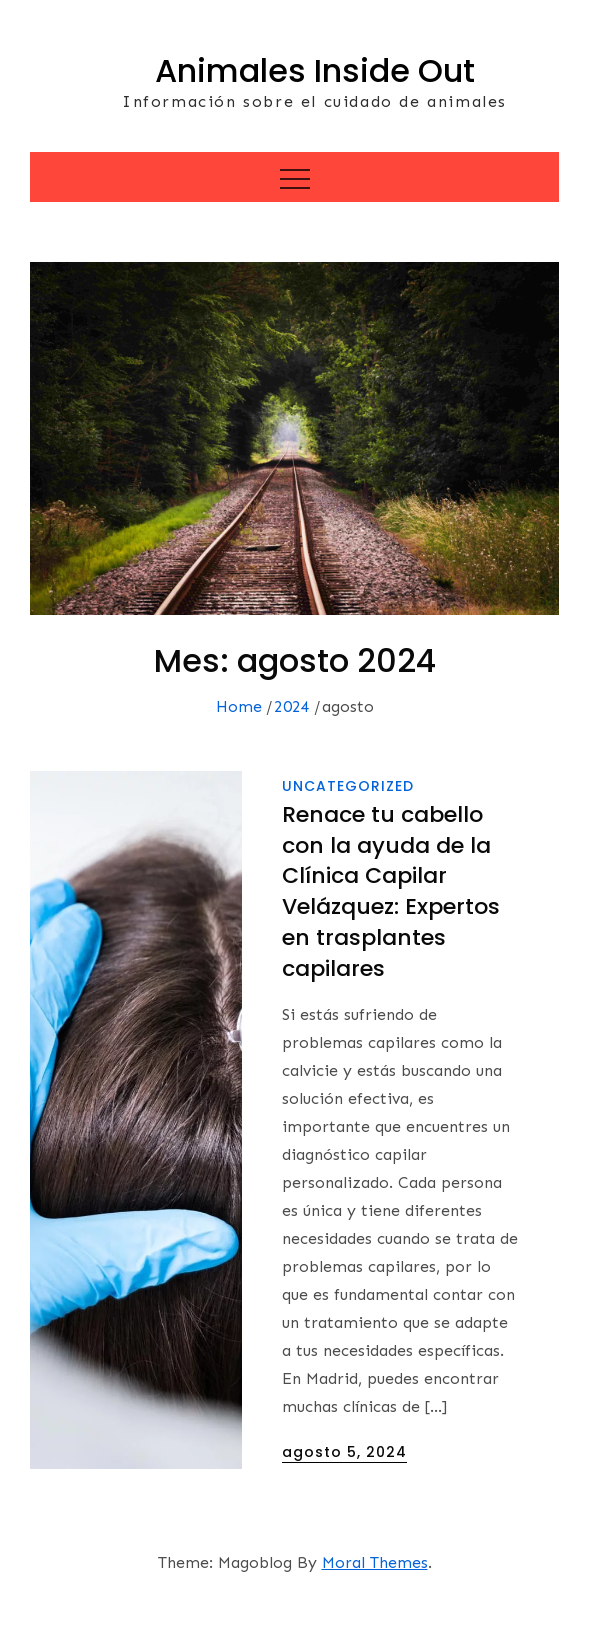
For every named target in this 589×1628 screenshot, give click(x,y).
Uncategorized (348, 786)
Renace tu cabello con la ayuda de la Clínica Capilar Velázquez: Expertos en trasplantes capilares (391, 891)
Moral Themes (375, 1562)
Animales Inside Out (315, 70)
